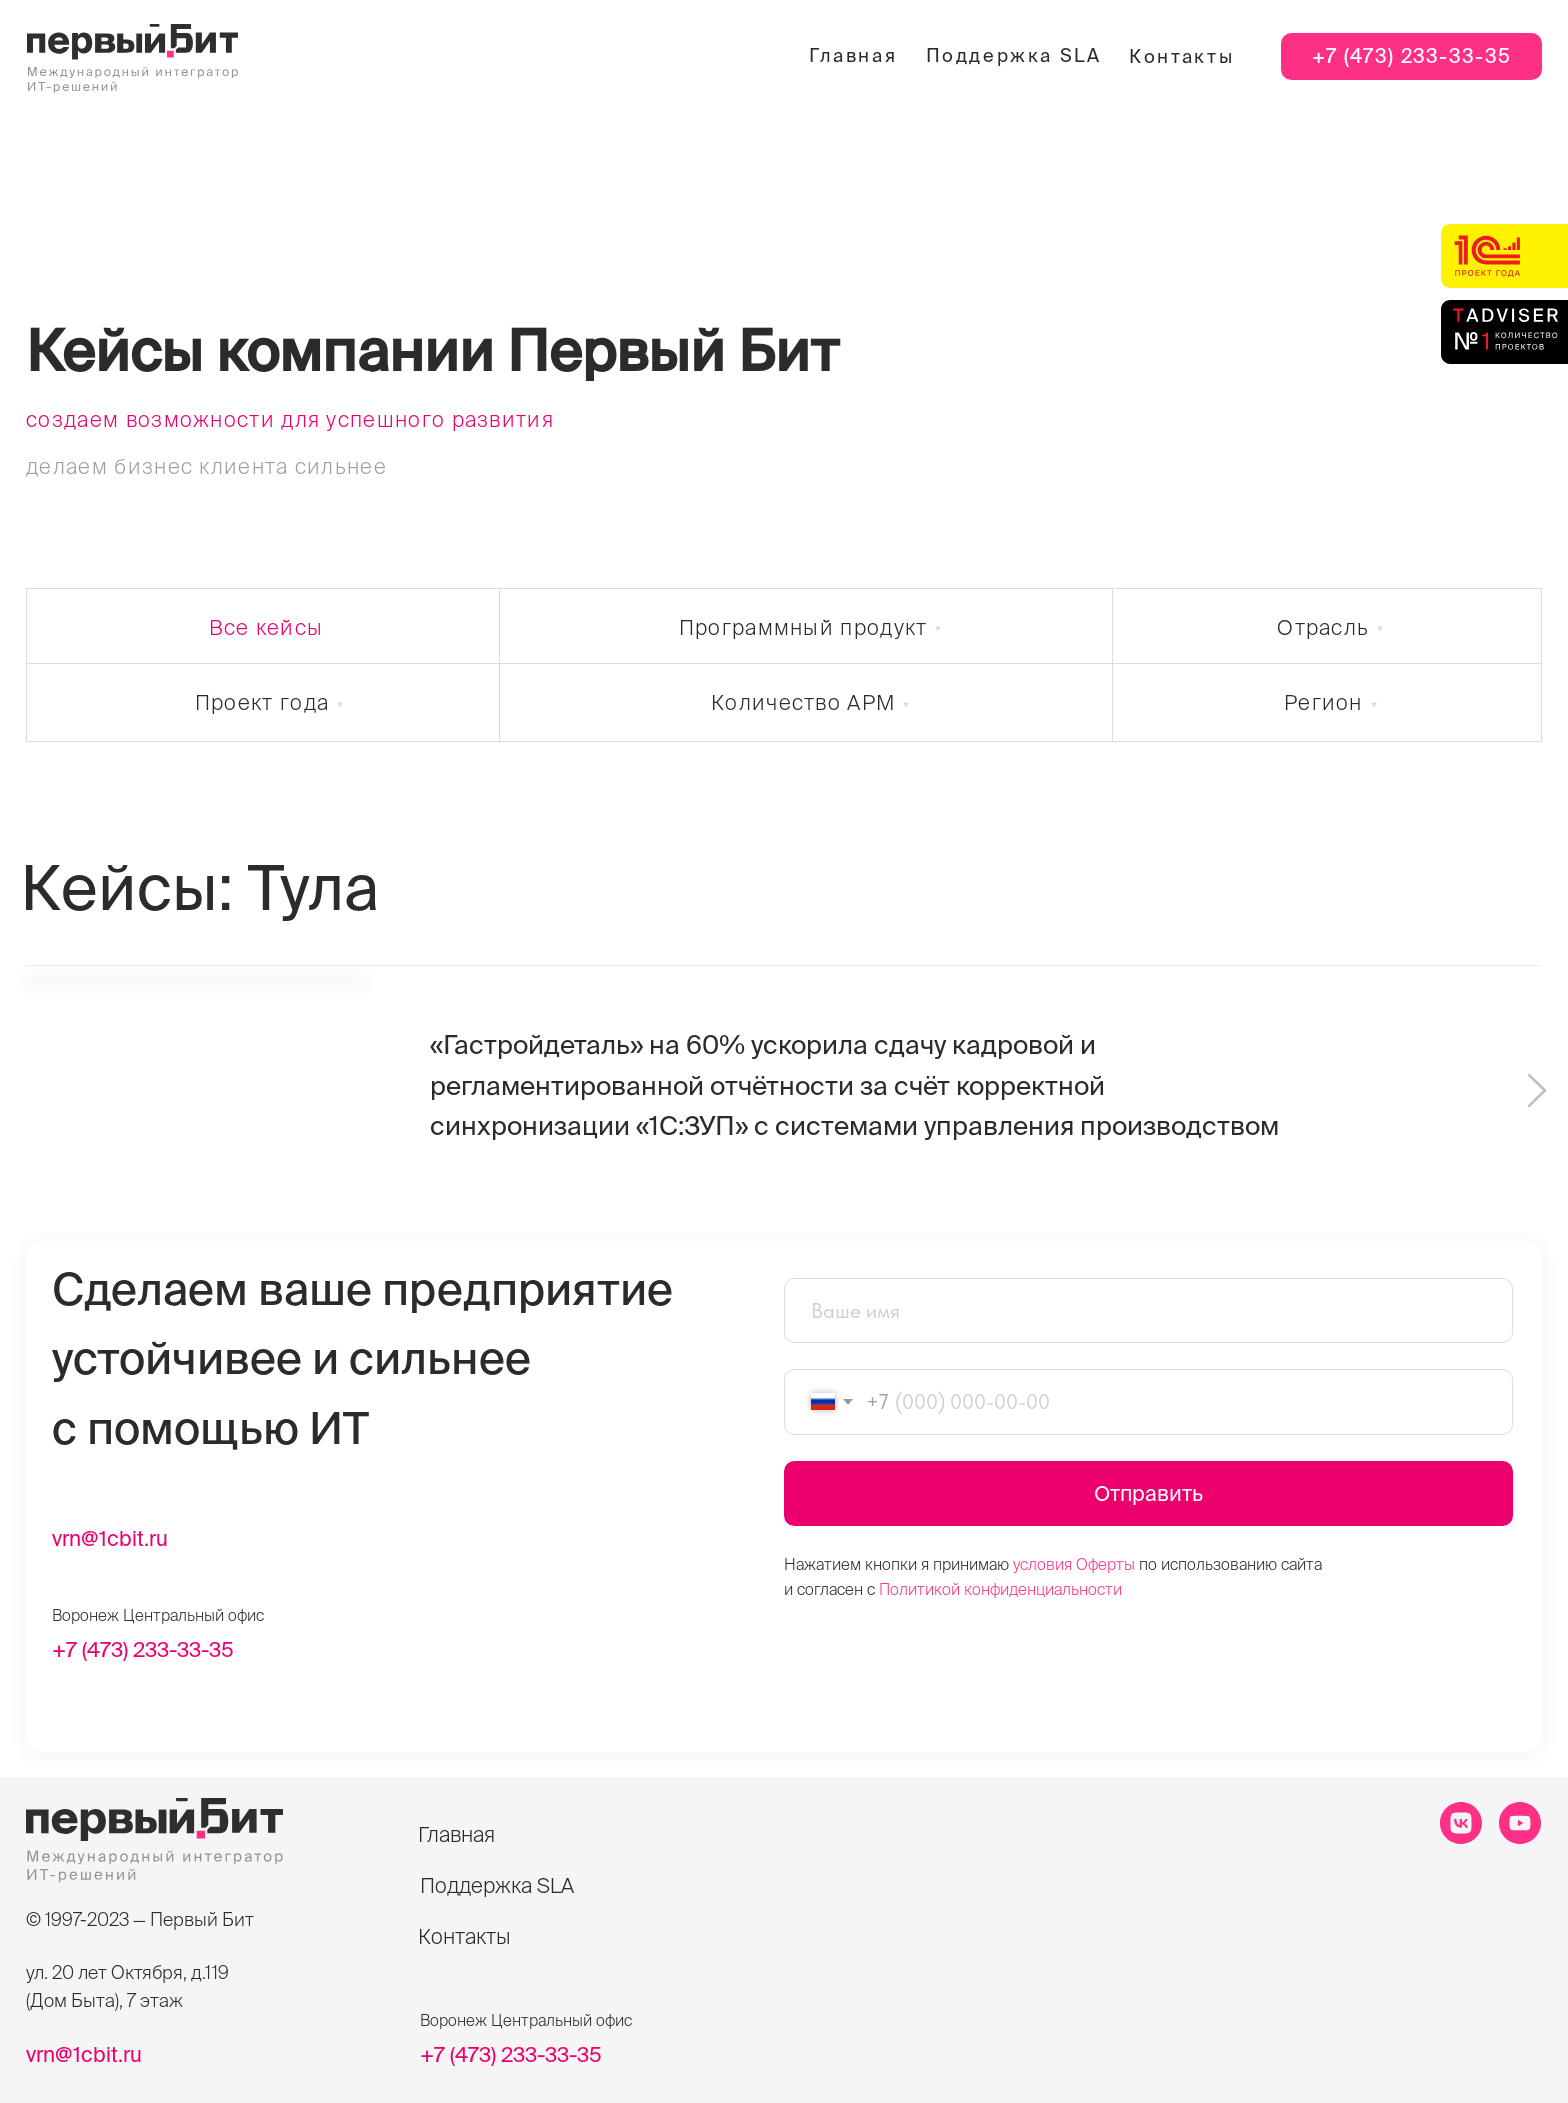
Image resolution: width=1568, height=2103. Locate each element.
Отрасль (1323, 627)
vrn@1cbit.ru (110, 1538)
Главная (853, 55)
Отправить (1148, 1493)
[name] (1148, 1310)
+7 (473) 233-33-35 (1412, 56)
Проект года (262, 702)
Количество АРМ (803, 702)
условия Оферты (1074, 1564)
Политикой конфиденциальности (1000, 1589)
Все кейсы (266, 627)
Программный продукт (803, 627)
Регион (1323, 702)
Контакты (1181, 56)
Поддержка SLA (1014, 55)
